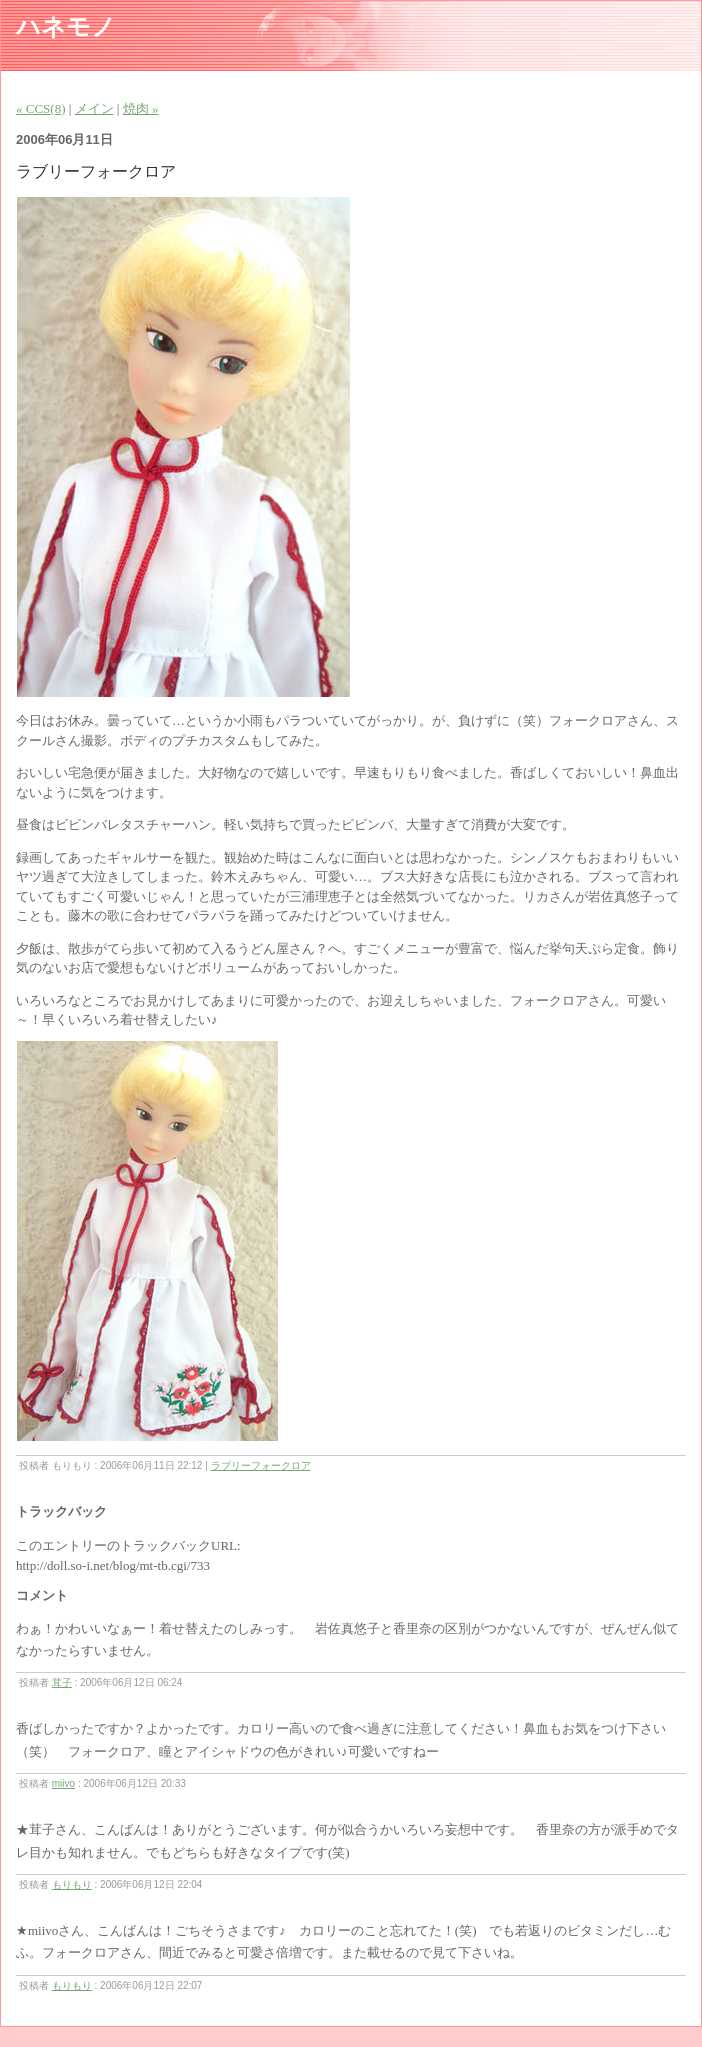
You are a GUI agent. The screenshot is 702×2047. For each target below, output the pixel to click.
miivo (63, 1783)
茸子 (62, 1682)
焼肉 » (141, 108)
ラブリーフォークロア (261, 1465)
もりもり (72, 1884)
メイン (94, 108)
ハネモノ (66, 27)
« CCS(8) (40, 108)
